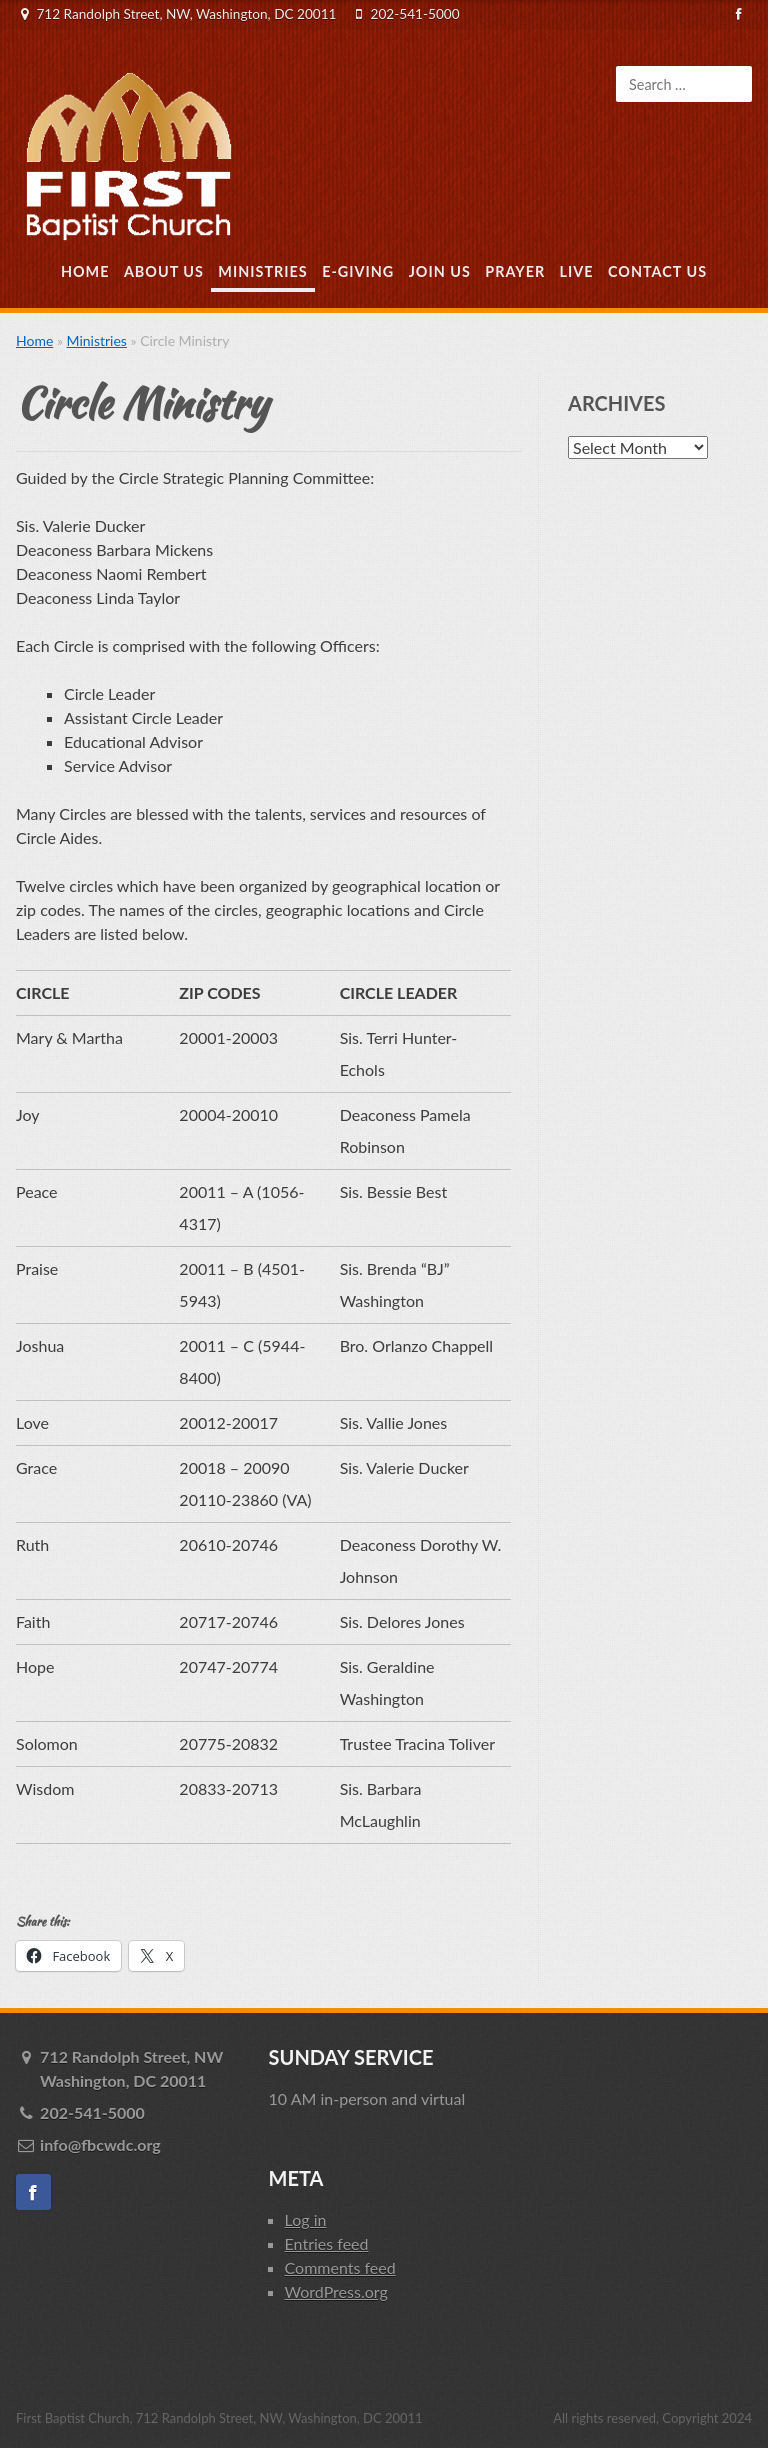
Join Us (440, 271)
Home (85, 271)
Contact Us (657, 271)
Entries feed (327, 2243)
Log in (306, 2219)
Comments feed (340, 2267)
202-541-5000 (415, 14)
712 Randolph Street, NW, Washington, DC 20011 (186, 14)
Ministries (262, 271)
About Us (164, 271)
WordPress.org (336, 2291)
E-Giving (358, 271)
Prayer (515, 271)
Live (577, 271)
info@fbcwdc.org (100, 2144)
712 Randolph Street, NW (143, 2070)
